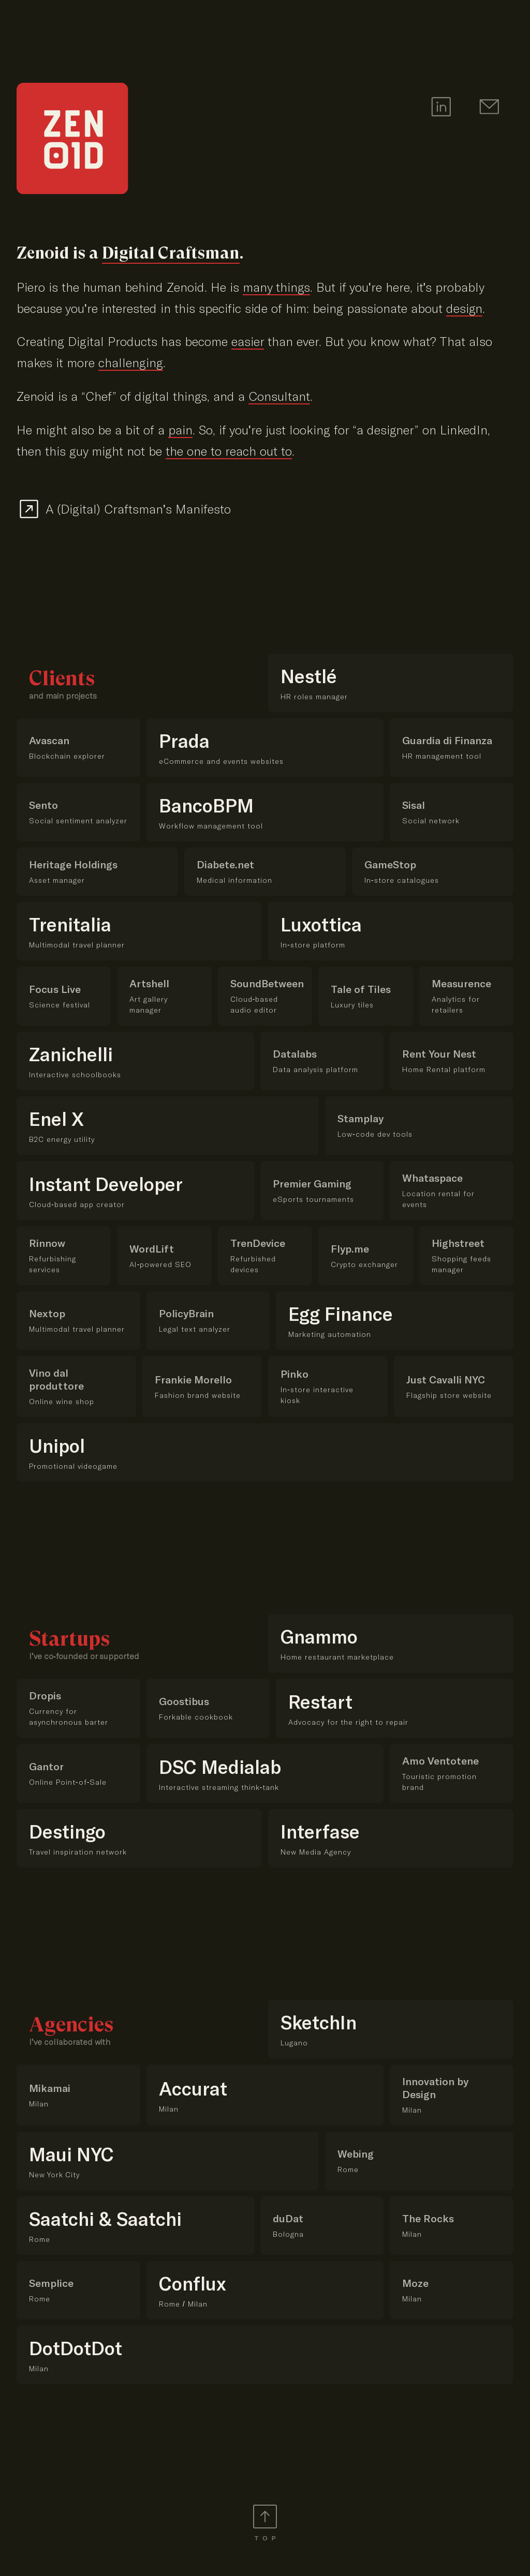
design (464, 307)
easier (247, 341)
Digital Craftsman (171, 253)
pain (180, 429)
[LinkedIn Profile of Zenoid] (439, 107)
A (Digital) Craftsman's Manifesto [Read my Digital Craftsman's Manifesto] (138, 509)
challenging (130, 362)
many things (276, 286)
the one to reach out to (229, 450)
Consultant (279, 395)
